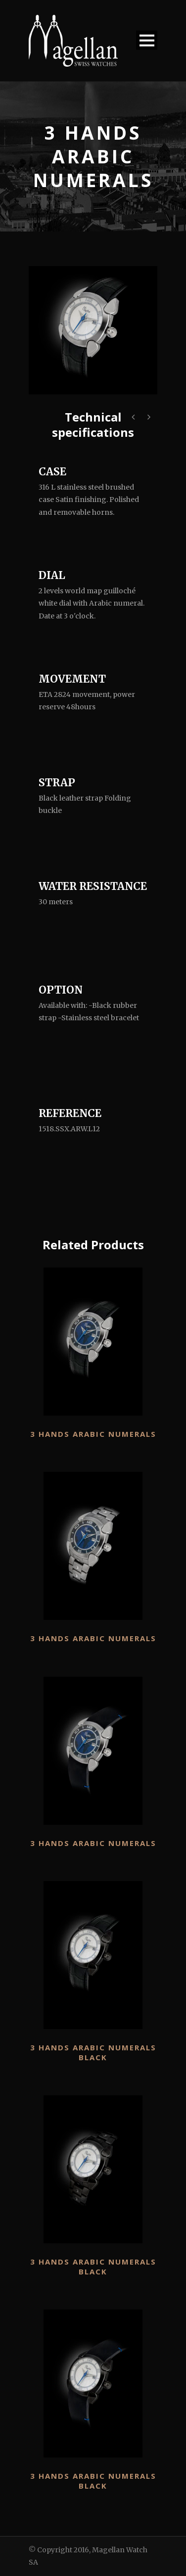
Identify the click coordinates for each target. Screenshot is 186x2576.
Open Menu (146, 40)
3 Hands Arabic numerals (93, 1434)
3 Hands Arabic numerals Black (93, 2052)
